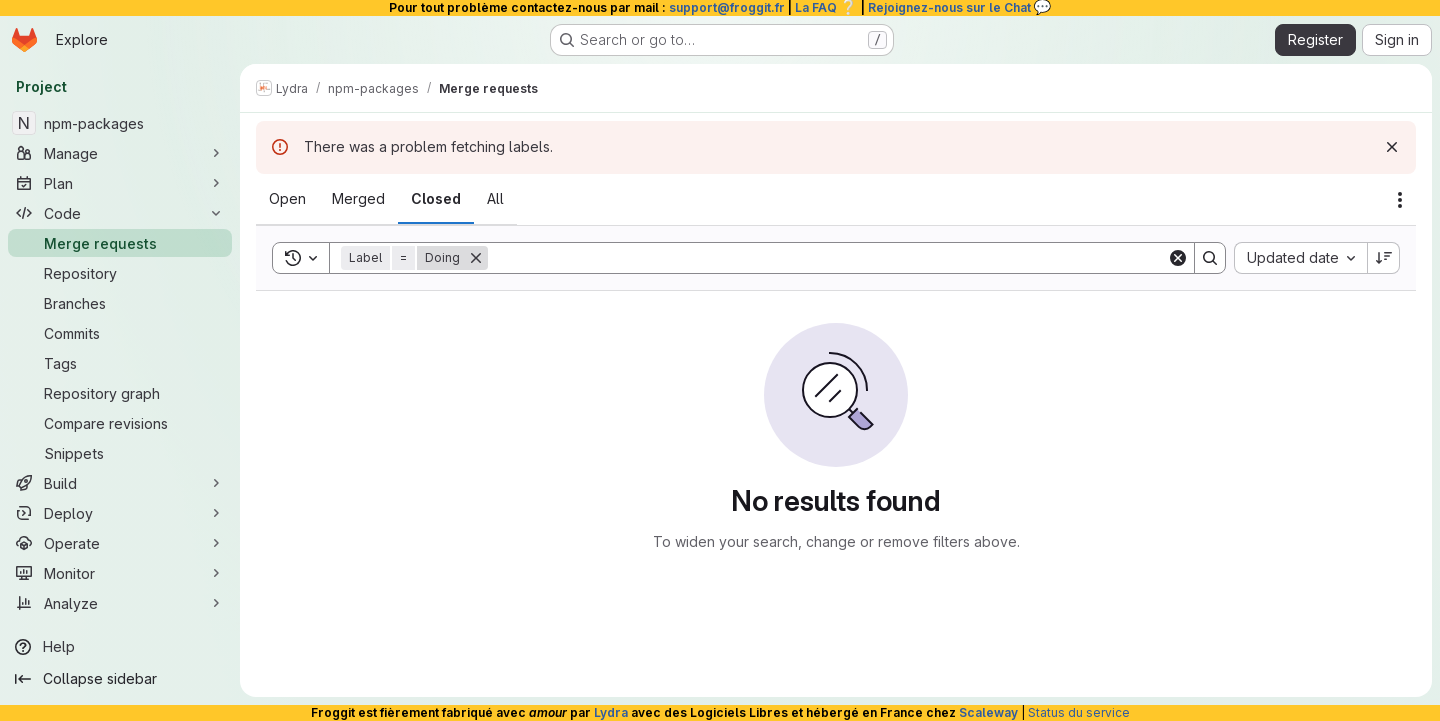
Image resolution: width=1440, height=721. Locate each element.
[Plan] (120, 183)
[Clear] (1178, 258)
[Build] (120, 483)
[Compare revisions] (120, 423)
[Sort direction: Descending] (1384, 258)
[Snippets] (120, 453)
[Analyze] (120, 603)
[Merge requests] (120, 243)
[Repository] (120, 273)
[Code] (120, 213)
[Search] (827, 258)
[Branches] (120, 303)
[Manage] (120, 153)
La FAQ (826, 7)
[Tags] (120, 363)
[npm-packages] (120, 123)
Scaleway (988, 712)
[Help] (120, 647)
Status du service (1079, 712)
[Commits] (120, 333)
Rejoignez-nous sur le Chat (960, 7)
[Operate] (120, 543)
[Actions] (1400, 200)
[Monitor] (120, 573)
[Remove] (476, 258)
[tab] (287, 199)
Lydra (611, 712)
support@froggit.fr (727, 7)
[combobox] (1300, 258)
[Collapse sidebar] (120, 679)
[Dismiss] (1392, 147)
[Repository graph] (120, 393)
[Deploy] (120, 513)
